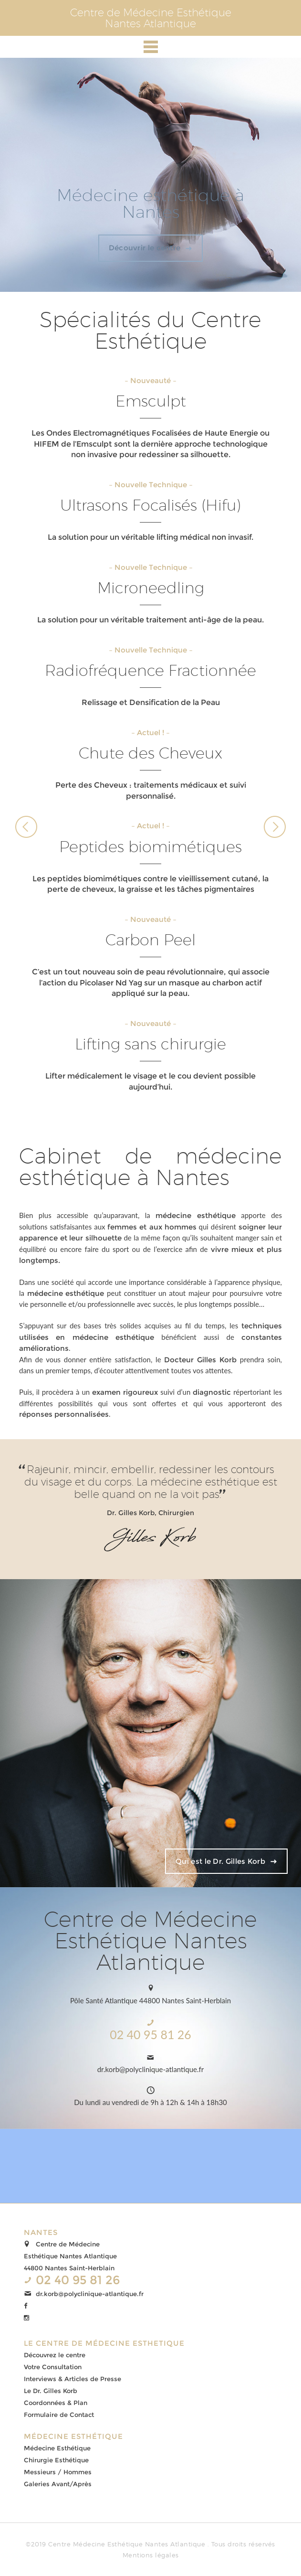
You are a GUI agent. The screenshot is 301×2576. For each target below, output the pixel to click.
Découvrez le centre (54, 2355)
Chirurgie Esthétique (56, 2460)
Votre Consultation (53, 2367)
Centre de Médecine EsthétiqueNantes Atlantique (150, 18)
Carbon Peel (150, 939)
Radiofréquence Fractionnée (150, 670)
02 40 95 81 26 (150, 2034)
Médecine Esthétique (57, 2448)
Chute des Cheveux (150, 753)
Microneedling (150, 587)
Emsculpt (150, 401)
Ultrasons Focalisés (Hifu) (150, 505)
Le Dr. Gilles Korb (50, 2390)
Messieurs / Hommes (58, 2472)
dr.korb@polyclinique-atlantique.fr (150, 2069)
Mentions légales (151, 2555)
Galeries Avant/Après (58, 2484)
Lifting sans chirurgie (150, 1044)
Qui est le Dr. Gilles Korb (220, 1861)
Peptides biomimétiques (150, 846)
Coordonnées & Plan (55, 2402)
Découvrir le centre (145, 247)
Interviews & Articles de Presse (72, 2379)
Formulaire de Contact (59, 2414)
